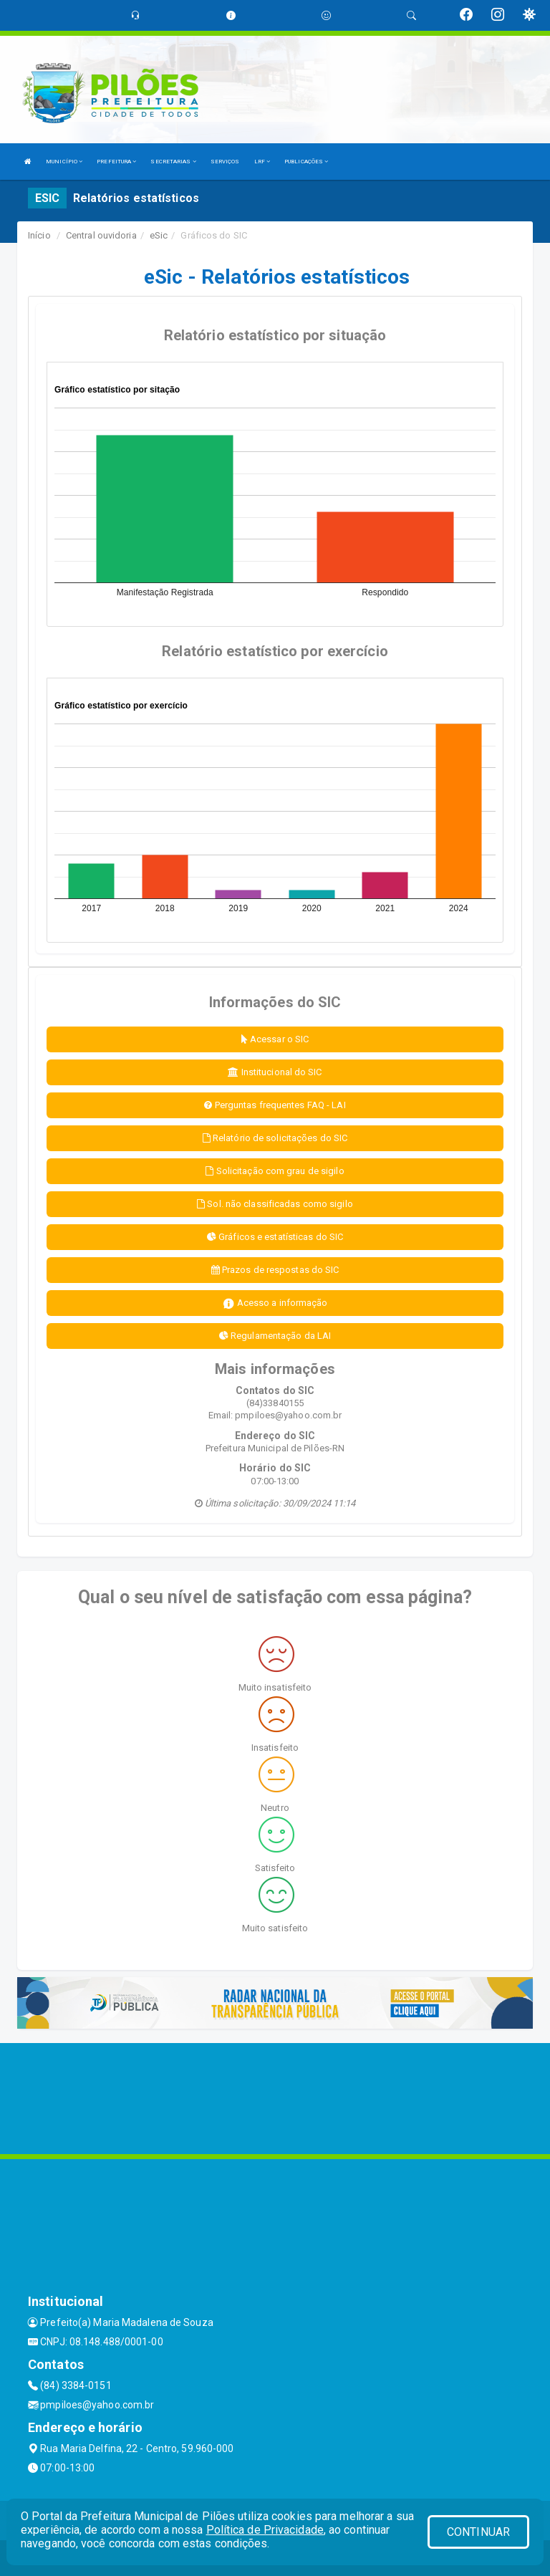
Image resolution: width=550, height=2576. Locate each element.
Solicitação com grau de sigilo (275, 1171)
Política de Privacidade (265, 2530)
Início (39, 235)
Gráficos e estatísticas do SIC (275, 1236)
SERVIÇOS (225, 161)
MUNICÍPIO (64, 161)
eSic (159, 235)
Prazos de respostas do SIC (275, 1269)
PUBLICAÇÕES (306, 161)
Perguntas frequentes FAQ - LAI (274, 1105)
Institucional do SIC (275, 1072)
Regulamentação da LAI (275, 1335)
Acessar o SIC (275, 1039)
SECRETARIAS (173, 161)
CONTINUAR (478, 2532)
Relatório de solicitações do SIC (275, 1138)
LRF (262, 161)
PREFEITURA (116, 161)
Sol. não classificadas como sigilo (275, 1203)
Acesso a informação (275, 1303)
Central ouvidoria (101, 235)
